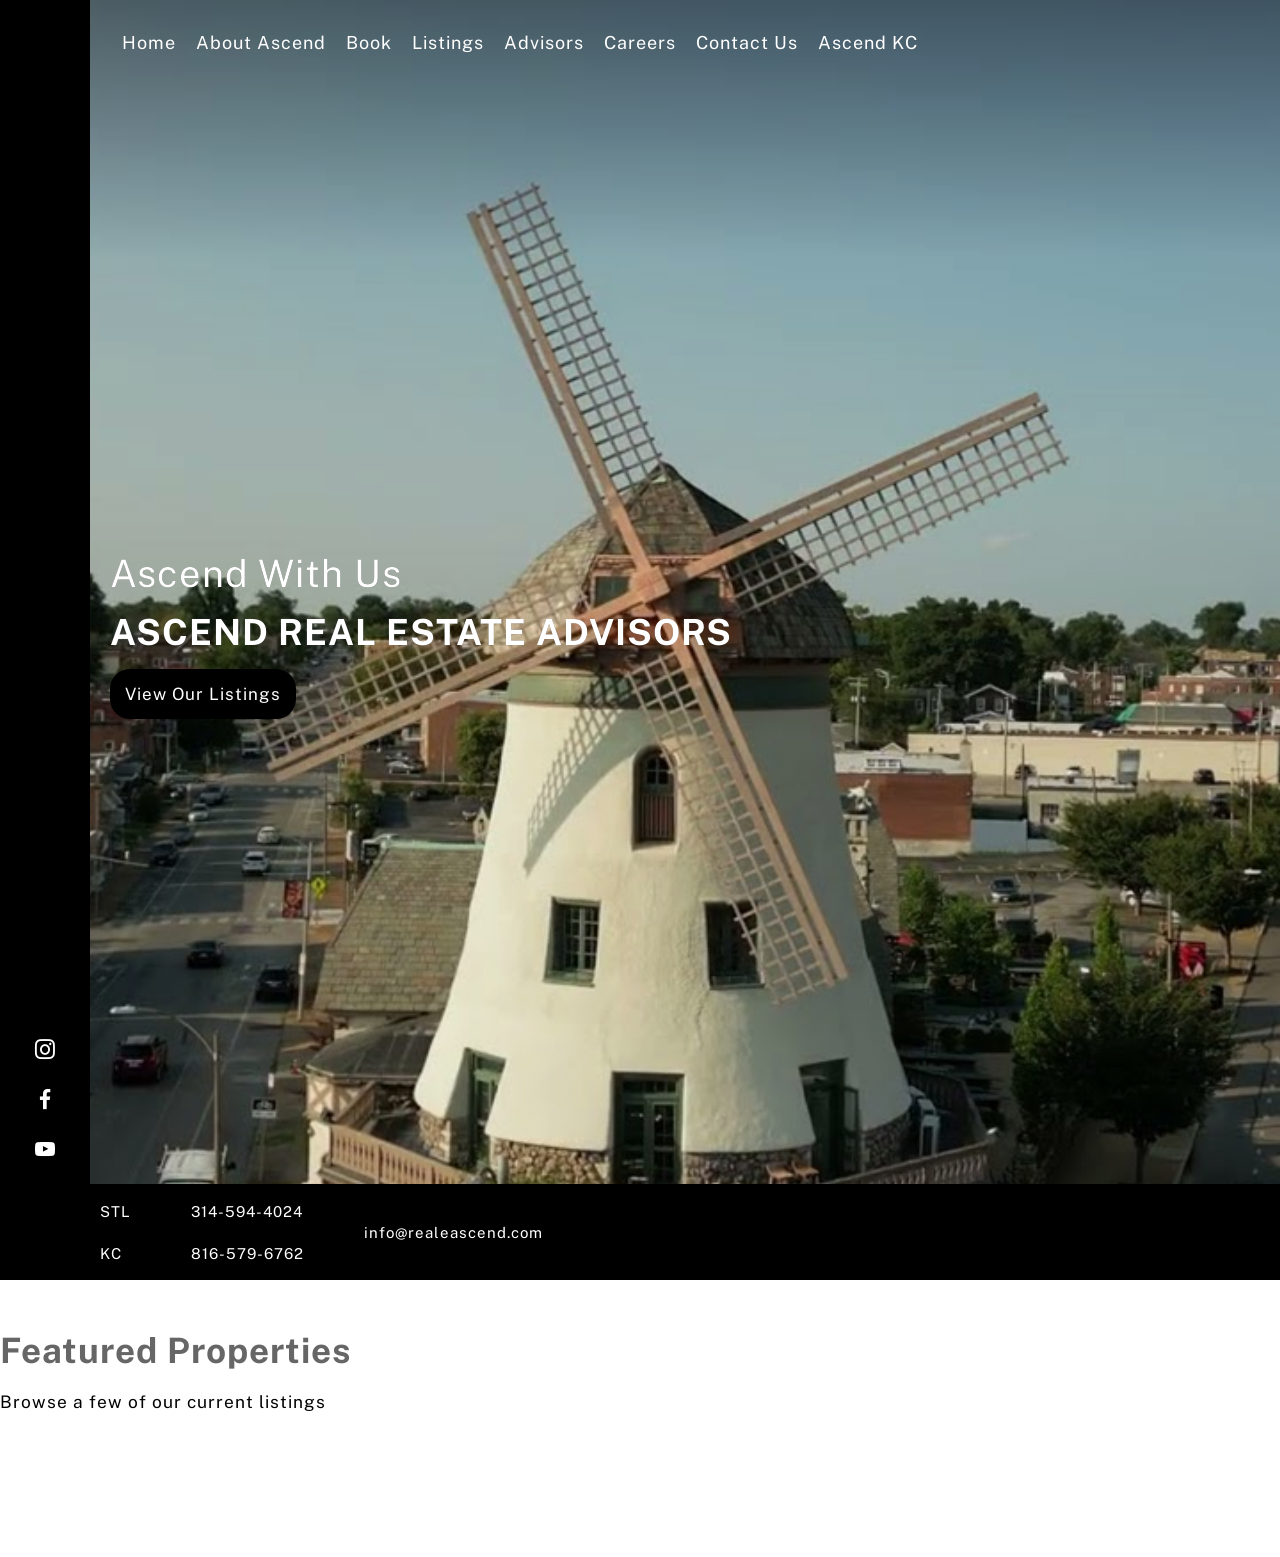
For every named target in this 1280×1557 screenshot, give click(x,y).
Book (369, 42)
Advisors (544, 42)
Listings (448, 42)
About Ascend (261, 42)
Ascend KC (868, 42)
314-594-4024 (247, 1211)
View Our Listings (203, 694)
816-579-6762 (247, 1253)
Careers (640, 42)
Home (149, 42)
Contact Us (747, 42)
